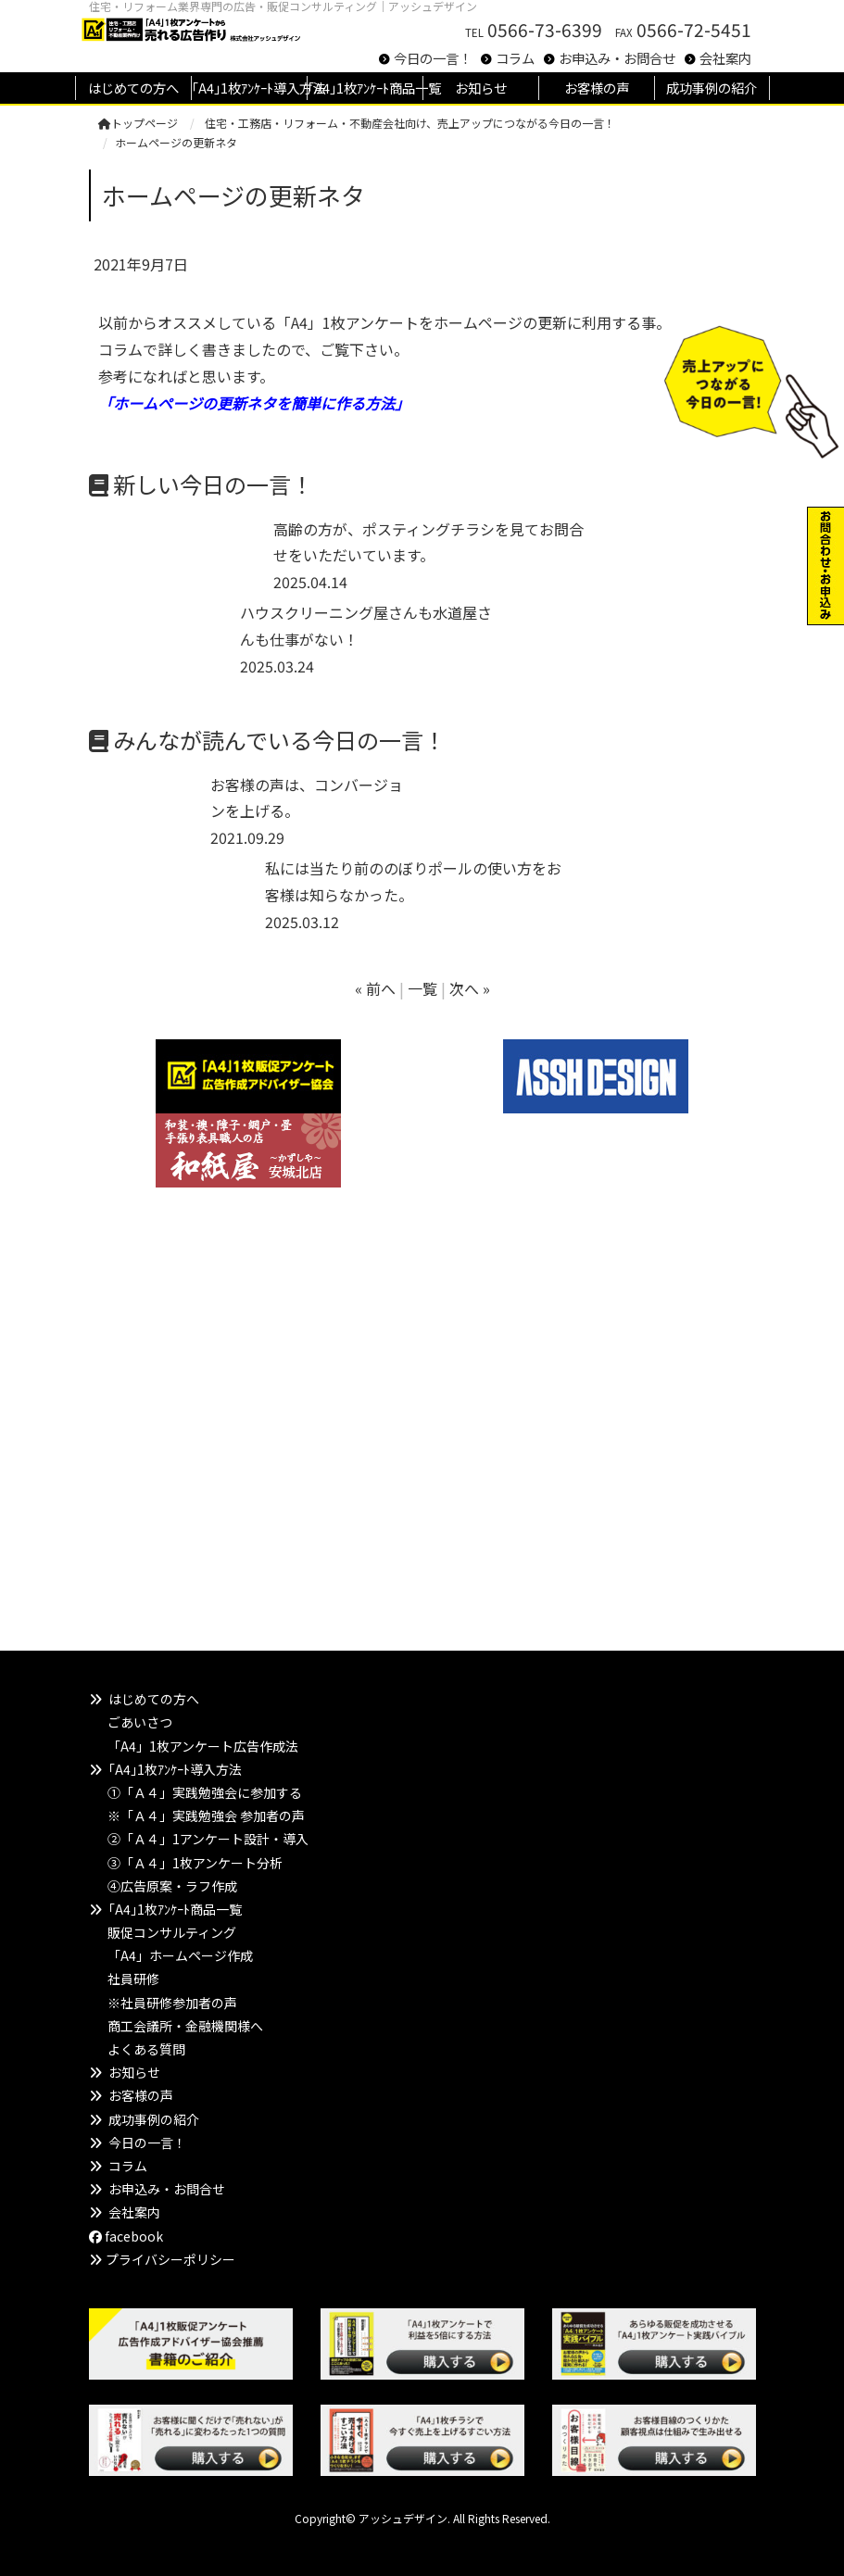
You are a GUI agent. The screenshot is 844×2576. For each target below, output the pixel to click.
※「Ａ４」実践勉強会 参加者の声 (206, 1815)
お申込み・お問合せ (617, 58)
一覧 (422, 988)
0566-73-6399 (544, 30)
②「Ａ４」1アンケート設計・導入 (208, 1838)
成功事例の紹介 (153, 2119)
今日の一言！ (433, 58)
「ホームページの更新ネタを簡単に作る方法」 (253, 403)
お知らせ (134, 2072)
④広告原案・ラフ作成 (172, 1886)
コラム (515, 58)
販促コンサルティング (171, 1932)
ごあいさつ (139, 1722)
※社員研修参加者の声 (172, 2002)
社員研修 (133, 1978)
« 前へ (375, 988)
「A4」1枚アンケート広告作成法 (202, 1746)
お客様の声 (140, 2095)
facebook (126, 2236)
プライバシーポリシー (170, 2259)
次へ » (469, 988)
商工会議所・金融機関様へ (185, 2026)
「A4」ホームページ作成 (180, 1955)
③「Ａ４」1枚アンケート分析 (195, 1862)
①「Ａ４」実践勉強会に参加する (204, 1792)
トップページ (138, 123)
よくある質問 (146, 2049)
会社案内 (725, 58)
